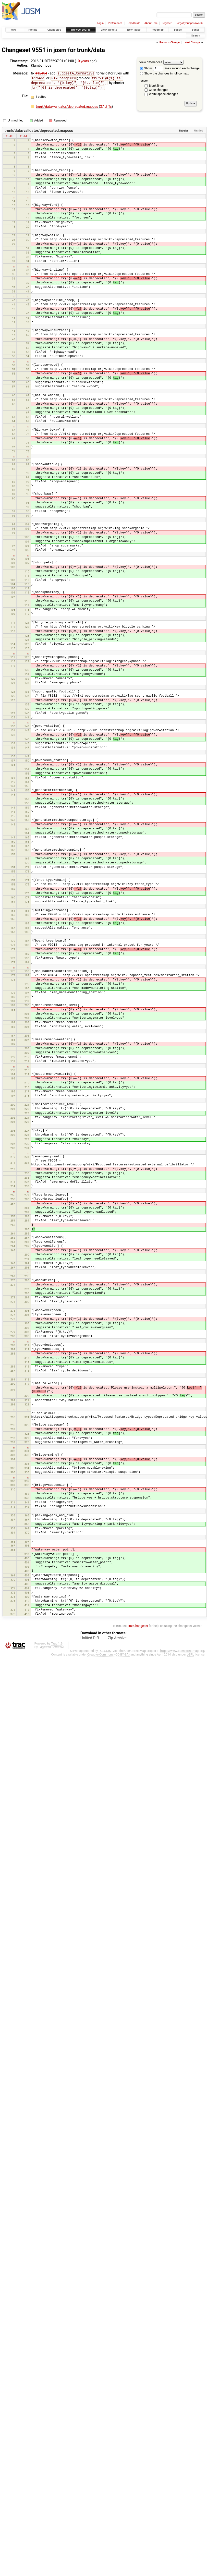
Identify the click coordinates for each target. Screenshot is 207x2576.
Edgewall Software (51, 1646)
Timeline (31, 29)
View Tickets (109, 29)
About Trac (151, 23)
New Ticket (134, 29)
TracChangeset (137, 1625)
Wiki (13, 29)
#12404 (41, 73)
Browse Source (81, 29)
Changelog (54, 29)
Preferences (115, 23)
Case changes (158, 90)
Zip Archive (117, 1637)
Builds (178, 29)
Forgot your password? (189, 23)
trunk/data (91, 50)
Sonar (195, 29)
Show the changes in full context (164, 73)
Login (100, 23)
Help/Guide (133, 23)
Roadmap (157, 29)
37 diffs (105, 106)
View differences (150, 62)
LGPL (190, 1654)
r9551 (23, 135)
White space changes (163, 94)
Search (195, 35)
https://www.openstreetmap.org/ (182, 1650)
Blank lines (156, 85)
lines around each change (176, 68)
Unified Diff (90, 1637)
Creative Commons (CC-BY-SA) (108, 1654)
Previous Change (169, 42)
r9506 (9, 135)
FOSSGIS (104, 1650)
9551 (39, 50)
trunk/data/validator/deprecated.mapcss (67, 106)
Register (166, 23)
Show (146, 68)
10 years (82, 61)
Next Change (192, 42)
